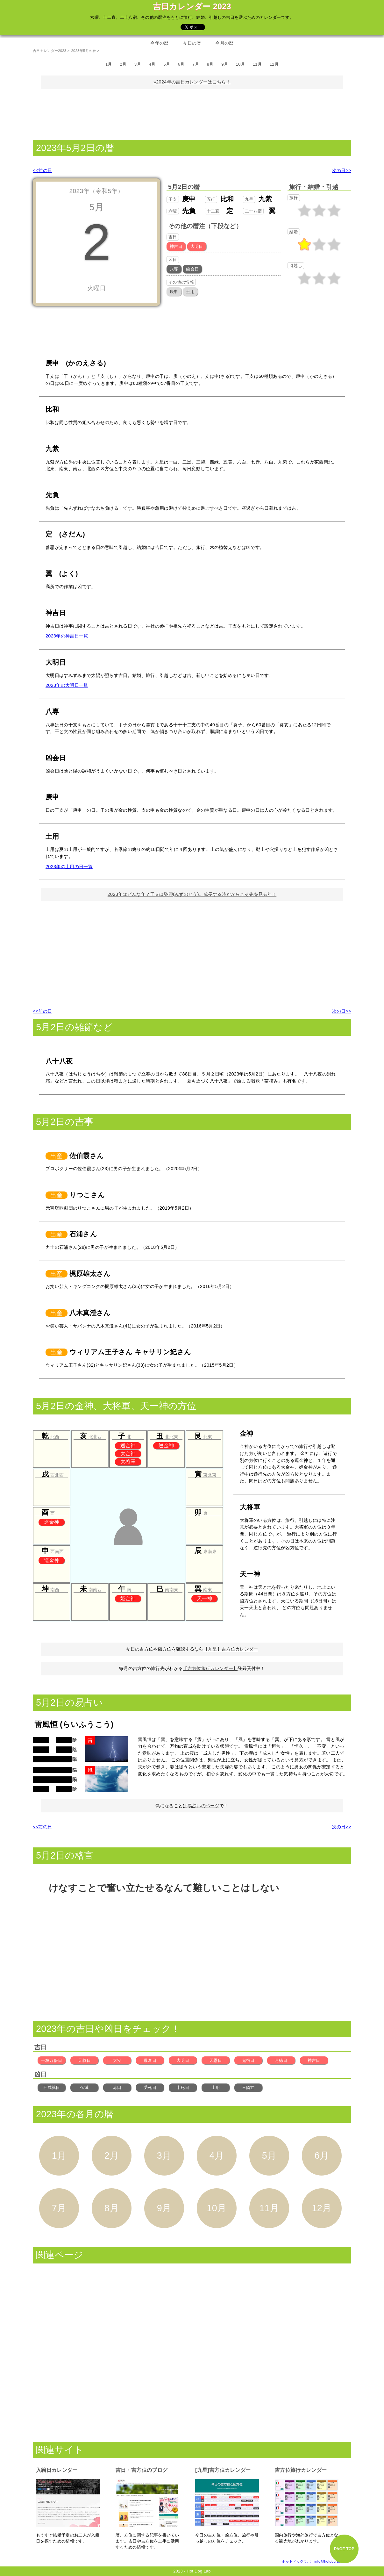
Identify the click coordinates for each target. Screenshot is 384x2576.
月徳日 (281, 2060)
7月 (195, 64)
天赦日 (84, 2060)
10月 (240, 64)
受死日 (150, 2087)
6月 (181, 64)
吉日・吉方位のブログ (141, 2470)
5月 (166, 64)
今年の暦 (159, 43)
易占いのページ (203, 1805)
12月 (274, 64)
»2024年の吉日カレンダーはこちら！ (192, 81)
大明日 (182, 2060)
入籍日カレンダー (57, 2470)
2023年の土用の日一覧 (69, 866)
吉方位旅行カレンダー (301, 2470)
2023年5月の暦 (83, 51)
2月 (123, 64)
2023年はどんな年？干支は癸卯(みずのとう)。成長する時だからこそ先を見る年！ (192, 894)
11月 (257, 64)
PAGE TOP (344, 2549)
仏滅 (84, 2087)
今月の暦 (224, 43)
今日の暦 (192, 43)
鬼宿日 (248, 2060)
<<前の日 (42, 170)
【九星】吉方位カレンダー (230, 1648)
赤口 (117, 2087)
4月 (152, 64)
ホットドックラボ (296, 2561)
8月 (210, 64)
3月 (137, 64)
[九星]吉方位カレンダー (223, 2470)
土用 (215, 2087)
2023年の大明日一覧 (67, 685)
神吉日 (314, 2060)
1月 (108, 64)
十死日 (182, 2087)
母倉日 (150, 2060)
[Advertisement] (192, 112)
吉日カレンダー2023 (49, 51)
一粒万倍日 (51, 2060)
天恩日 (215, 2060)
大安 (117, 2060)
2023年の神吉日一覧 (67, 635)
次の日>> (341, 170)
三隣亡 (248, 2087)
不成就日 (51, 2087)
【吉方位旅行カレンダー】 (210, 1668)
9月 (224, 64)
